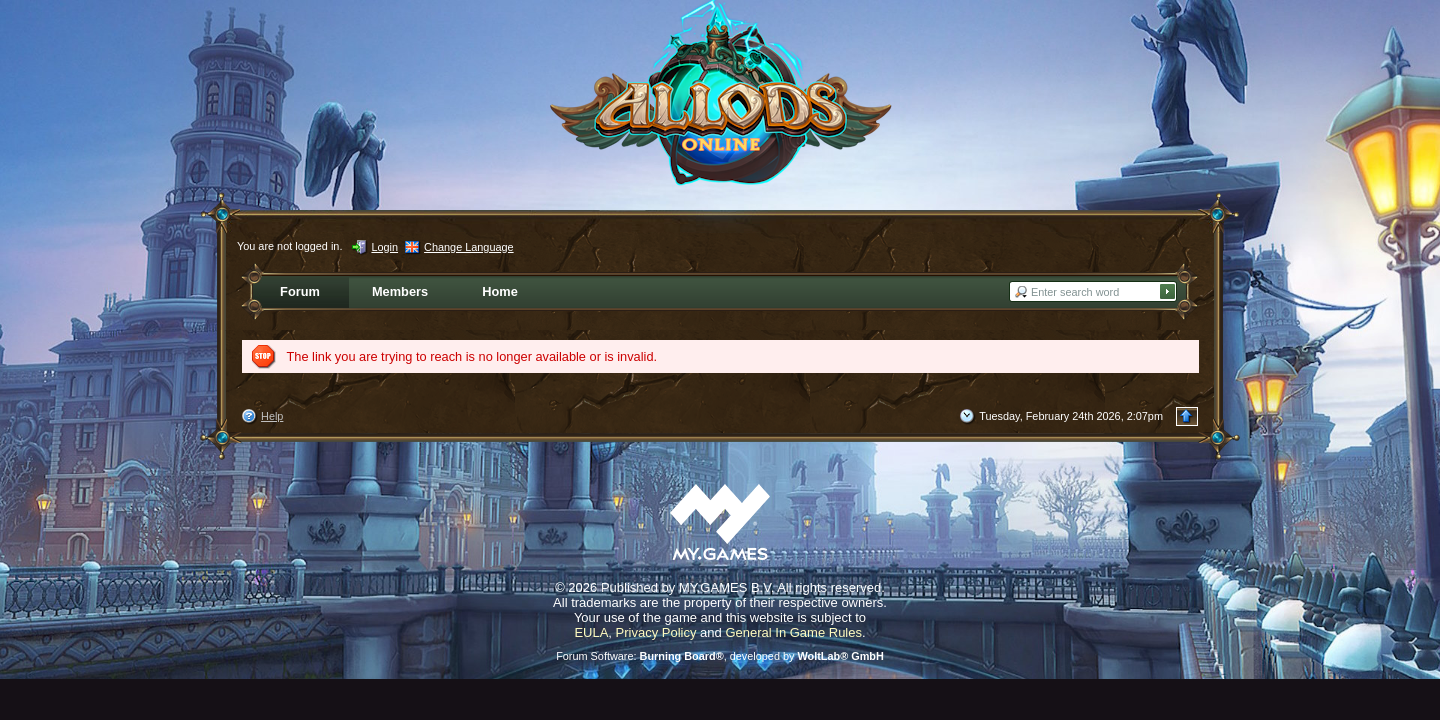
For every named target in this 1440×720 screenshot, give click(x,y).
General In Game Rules (793, 632)
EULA (591, 632)
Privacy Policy (656, 632)
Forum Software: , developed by (720, 656)
